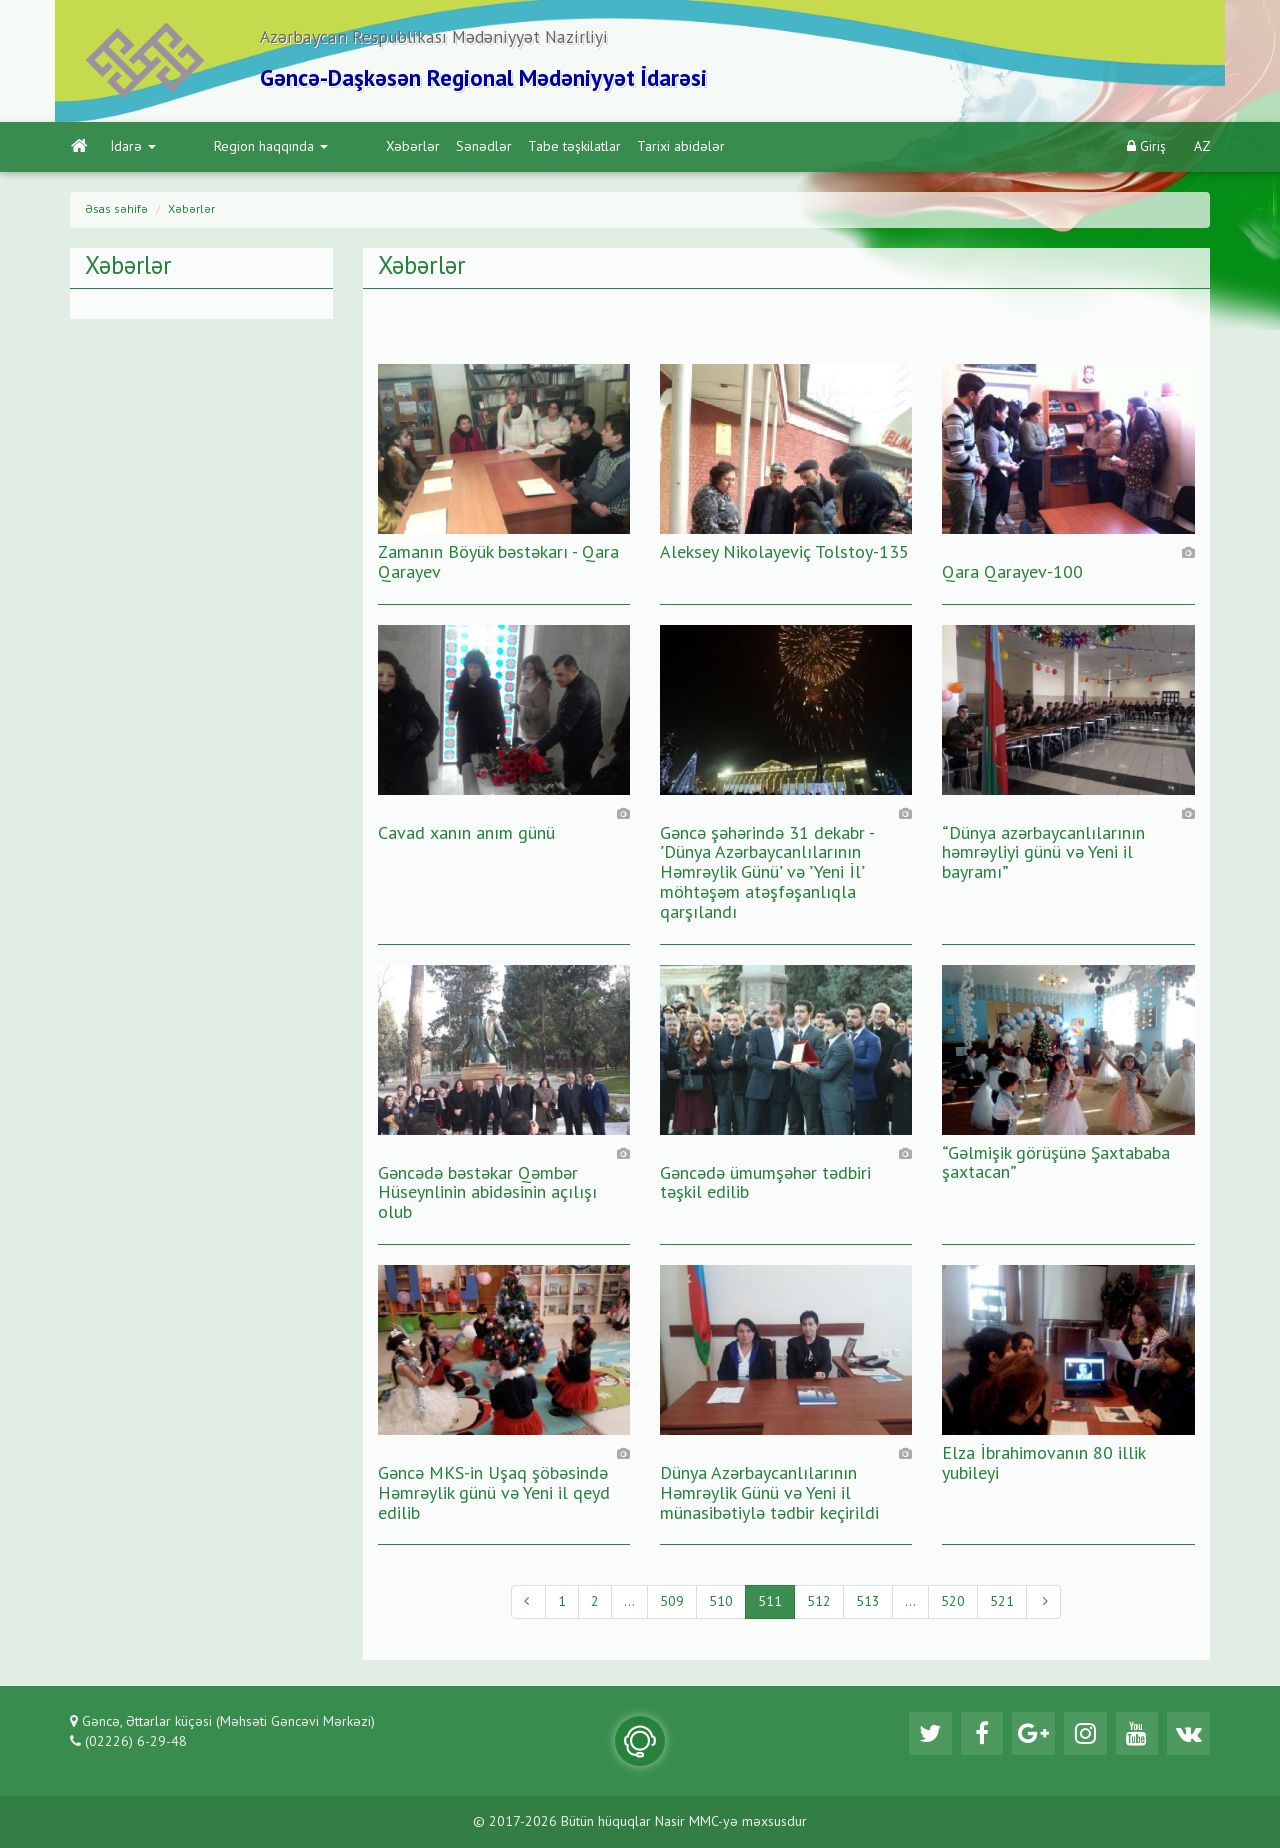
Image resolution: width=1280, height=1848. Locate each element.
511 (770, 1607)
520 (953, 1607)
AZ (1202, 151)
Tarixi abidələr (596, 151)
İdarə (132, 151)
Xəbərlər (328, 151)
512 (819, 1607)
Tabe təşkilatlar (489, 151)
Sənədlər (399, 151)
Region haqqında (228, 151)
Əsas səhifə (116, 214)
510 (721, 1607)
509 (672, 1607)
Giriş (1146, 150)
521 (1002, 1607)
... (629, 1607)
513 (868, 1607)
